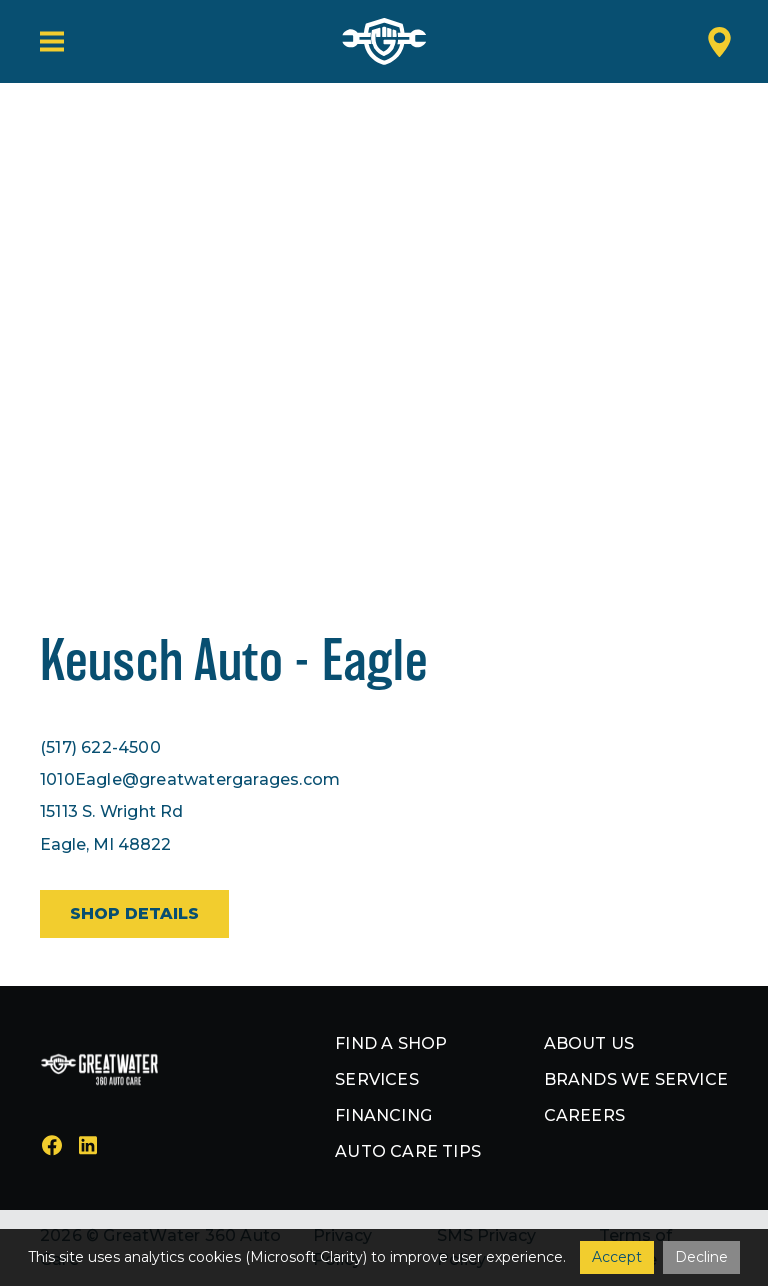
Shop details (134, 913)
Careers (584, 1115)
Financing (383, 1115)
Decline (701, 1257)
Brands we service (636, 1079)
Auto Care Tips (408, 1151)
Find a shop (391, 1043)
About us (589, 1043)
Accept (617, 1257)
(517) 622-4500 (100, 747)
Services (377, 1079)
